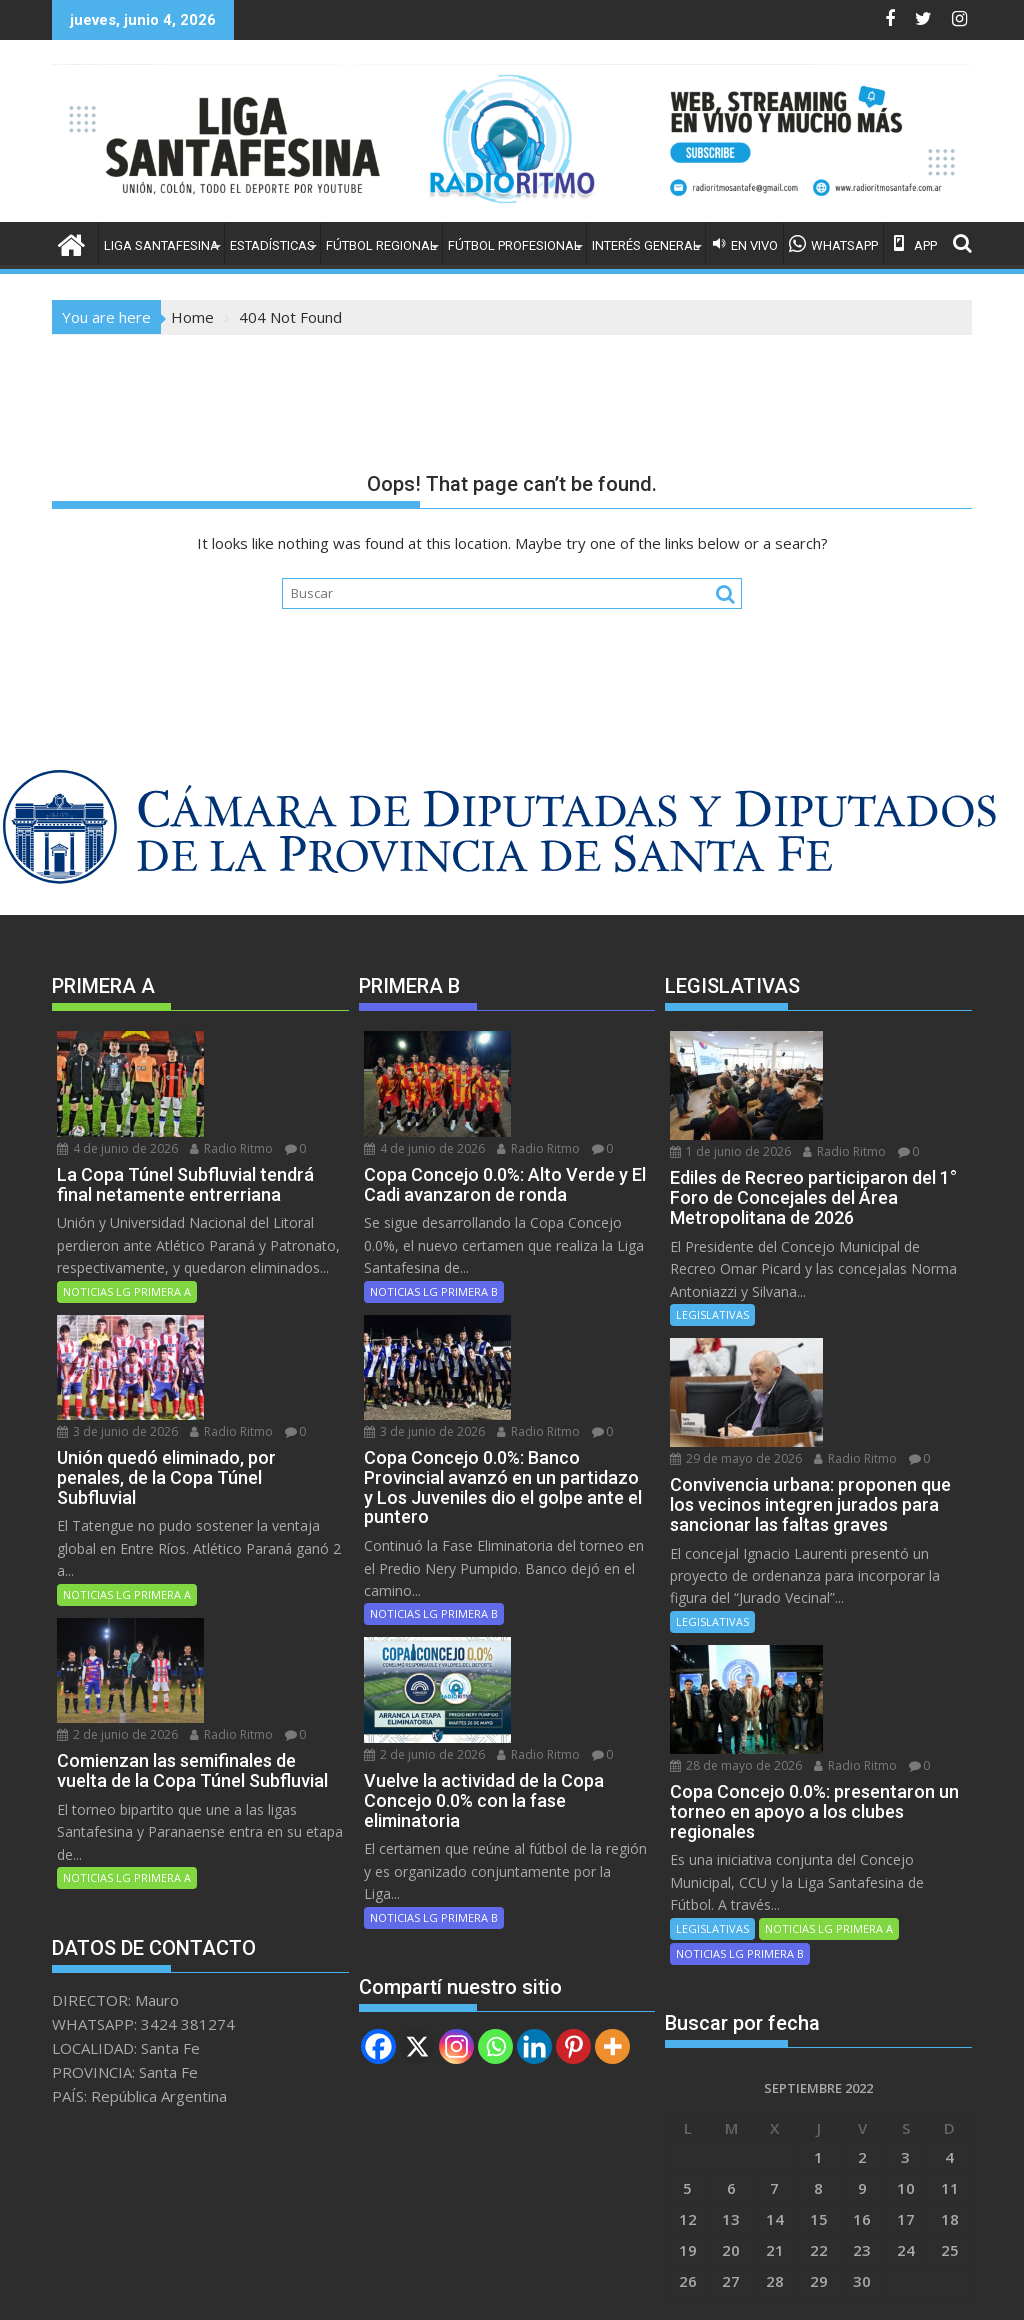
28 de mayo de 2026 (879, 1562)
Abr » (699, 2179)
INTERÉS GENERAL (646, 245)
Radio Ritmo (236, 1065)
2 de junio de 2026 (255, 1503)
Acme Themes (708, 2287)
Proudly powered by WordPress (379, 2287)
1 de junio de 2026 (873, 1042)
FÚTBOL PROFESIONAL (514, 245)
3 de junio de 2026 (255, 1263)
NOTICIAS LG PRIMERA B (434, 1228)
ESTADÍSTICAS (272, 245)
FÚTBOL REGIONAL (381, 245)
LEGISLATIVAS (712, 1267)
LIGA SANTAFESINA (161, 245)
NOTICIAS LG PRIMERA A (127, 1228)
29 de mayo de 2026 (879, 1302)
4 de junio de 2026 (255, 1042)
